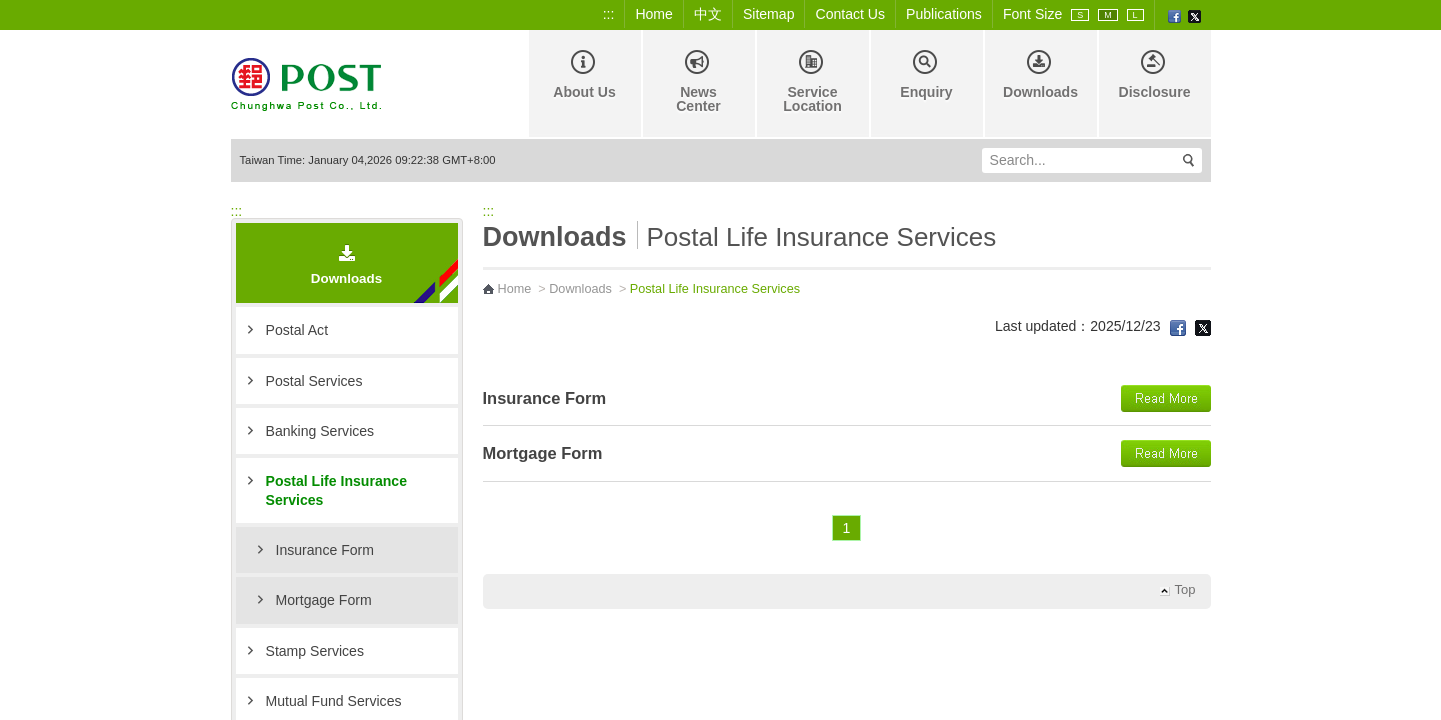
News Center (698, 82)
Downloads (1040, 75)
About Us (584, 75)
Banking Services (320, 431)
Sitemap (769, 14)
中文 (708, 14)
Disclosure (1155, 75)
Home (654, 14)
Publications (944, 14)
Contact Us (850, 14)
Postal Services (314, 381)
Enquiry (926, 75)
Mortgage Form (324, 600)
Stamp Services (315, 651)
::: (609, 14)
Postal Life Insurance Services (336, 490)
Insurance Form (325, 550)
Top (1185, 589)
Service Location (812, 82)
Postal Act (297, 330)
